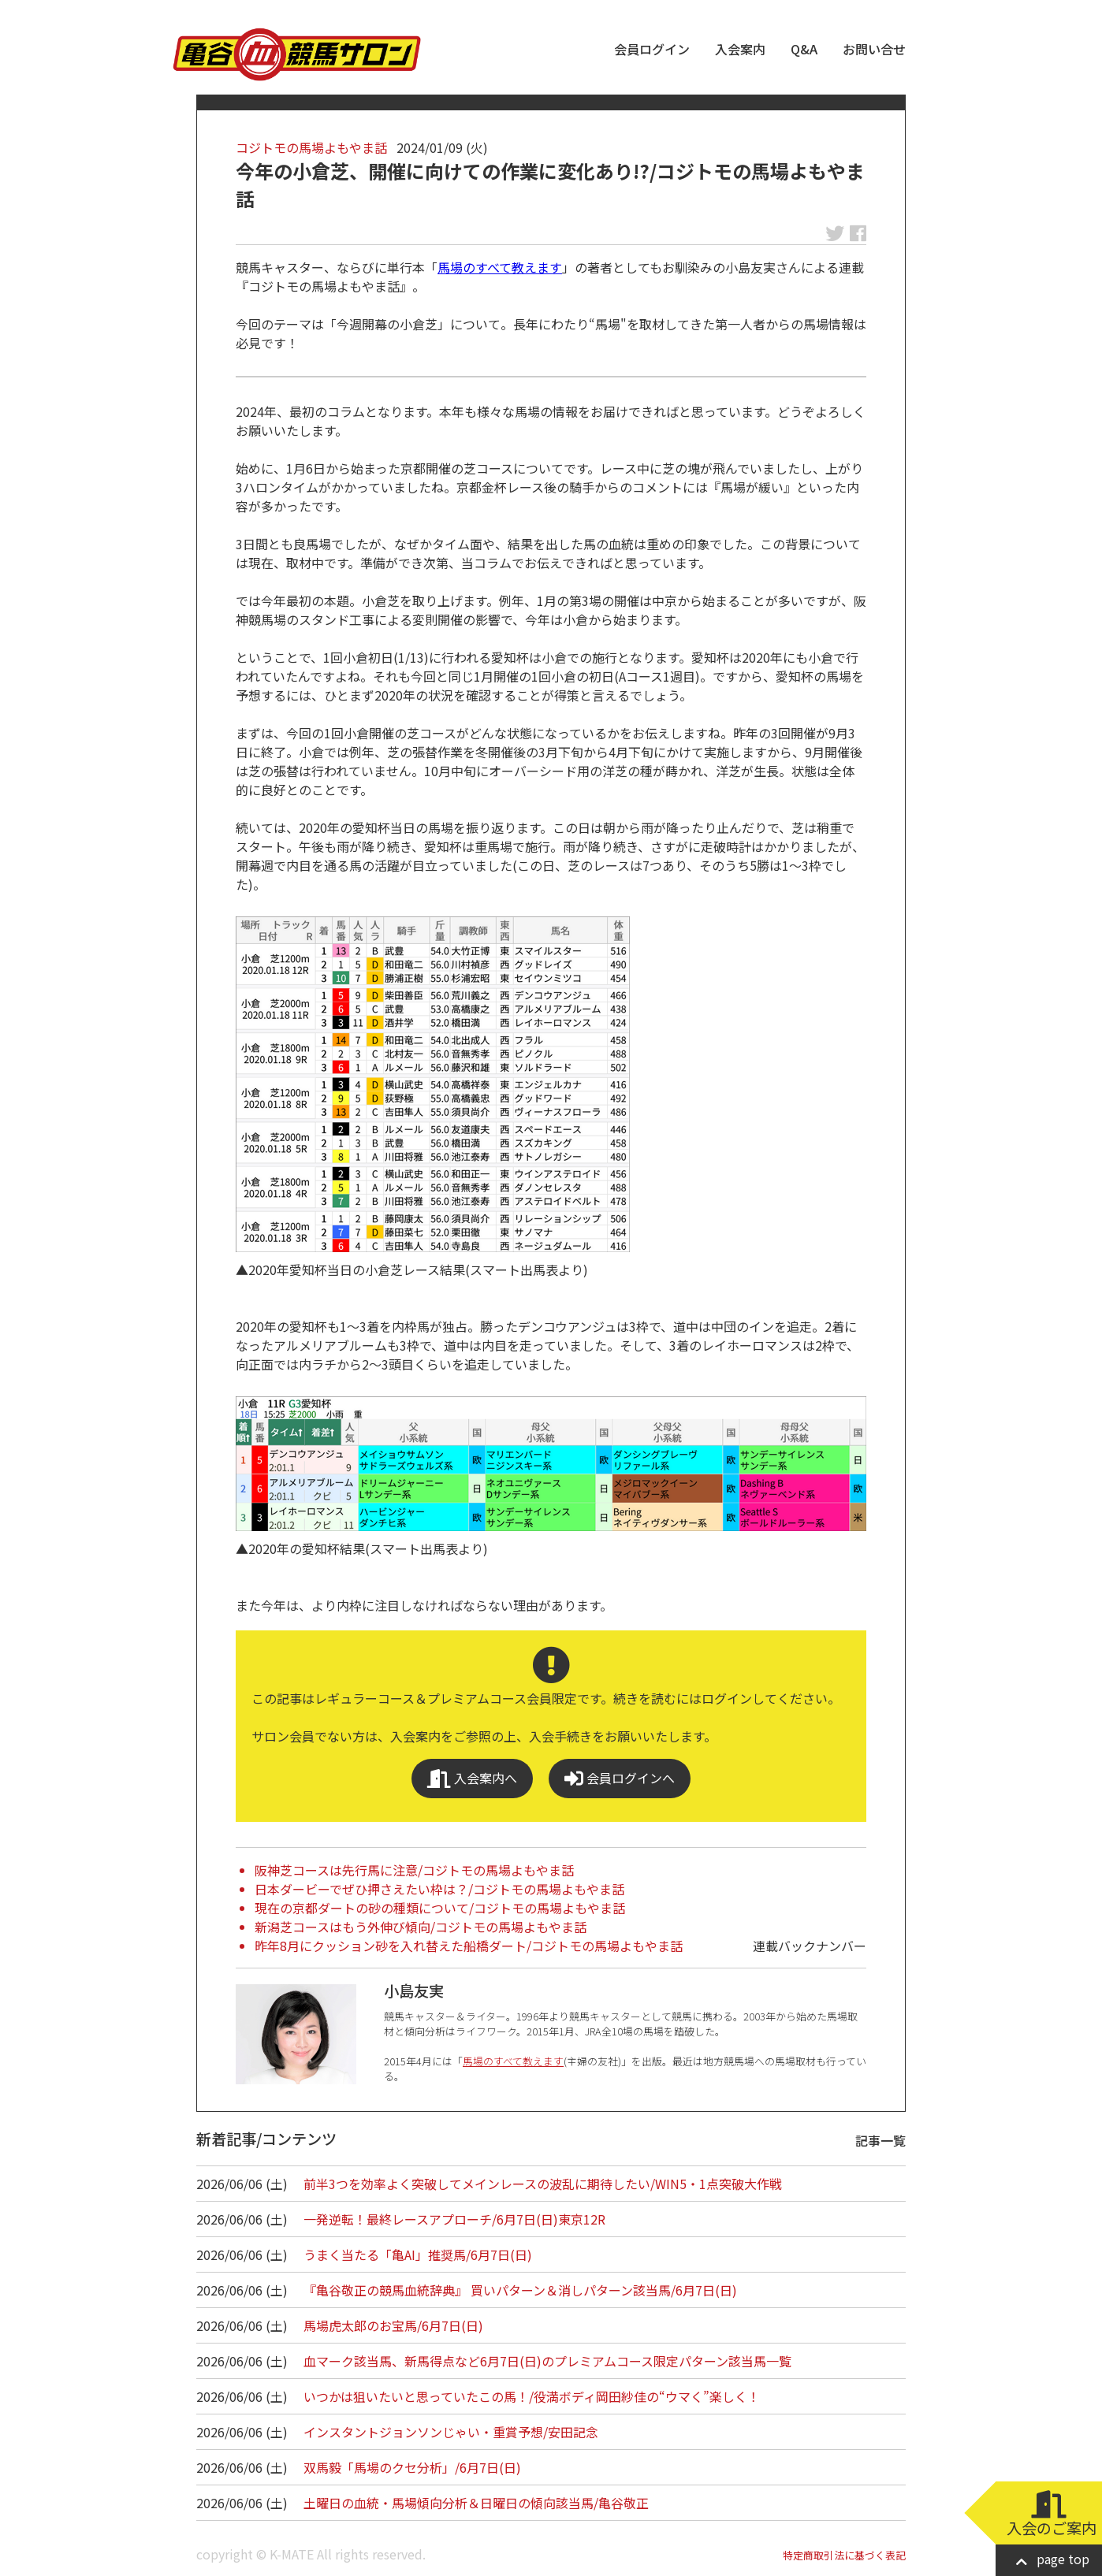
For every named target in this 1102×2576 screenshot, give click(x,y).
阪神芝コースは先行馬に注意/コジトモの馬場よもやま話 (414, 1869)
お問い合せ (874, 48)
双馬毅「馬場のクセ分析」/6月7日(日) (412, 2467)
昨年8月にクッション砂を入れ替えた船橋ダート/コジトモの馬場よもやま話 (469, 1945)
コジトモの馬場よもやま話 (311, 147)
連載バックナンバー (809, 1945)
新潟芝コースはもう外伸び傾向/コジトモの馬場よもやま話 (420, 1926)
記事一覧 (880, 2140)
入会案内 (740, 48)
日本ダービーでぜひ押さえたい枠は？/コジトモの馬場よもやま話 (439, 1888)
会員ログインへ (619, 1778)
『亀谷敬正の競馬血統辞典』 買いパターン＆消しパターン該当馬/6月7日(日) (520, 2289)
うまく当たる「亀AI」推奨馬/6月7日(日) (417, 2254)
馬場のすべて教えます (499, 267)
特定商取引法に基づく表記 (844, 2555)
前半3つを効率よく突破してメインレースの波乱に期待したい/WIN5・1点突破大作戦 (542, 2183)
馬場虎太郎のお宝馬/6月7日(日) (393, 2325)
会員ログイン (652, 48)
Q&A (804, 48)
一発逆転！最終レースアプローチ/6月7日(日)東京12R (454, 2219)
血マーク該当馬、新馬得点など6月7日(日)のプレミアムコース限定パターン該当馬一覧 (547, 2360)
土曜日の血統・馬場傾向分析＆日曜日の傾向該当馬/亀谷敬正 (476, 2502)
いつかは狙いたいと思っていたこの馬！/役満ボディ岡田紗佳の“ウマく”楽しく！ (531, 2396)
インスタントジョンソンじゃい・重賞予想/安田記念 (450, 2431)
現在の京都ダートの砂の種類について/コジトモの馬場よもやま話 (440, 1907)
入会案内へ (472, 1778)
